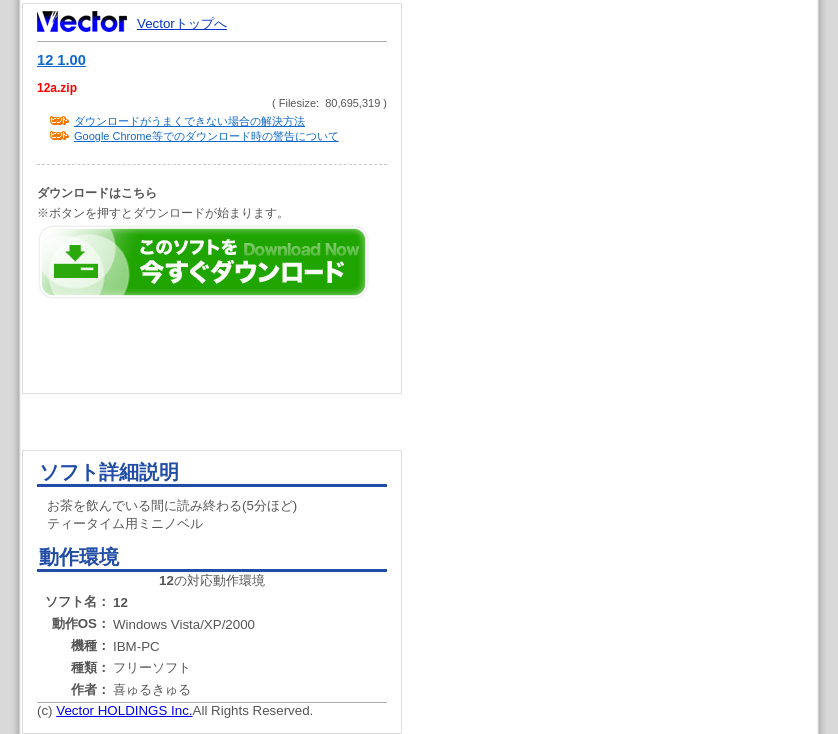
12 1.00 (61, 60)
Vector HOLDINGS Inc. (124, 710)
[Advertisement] (627, 380)
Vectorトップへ (182, 23)
